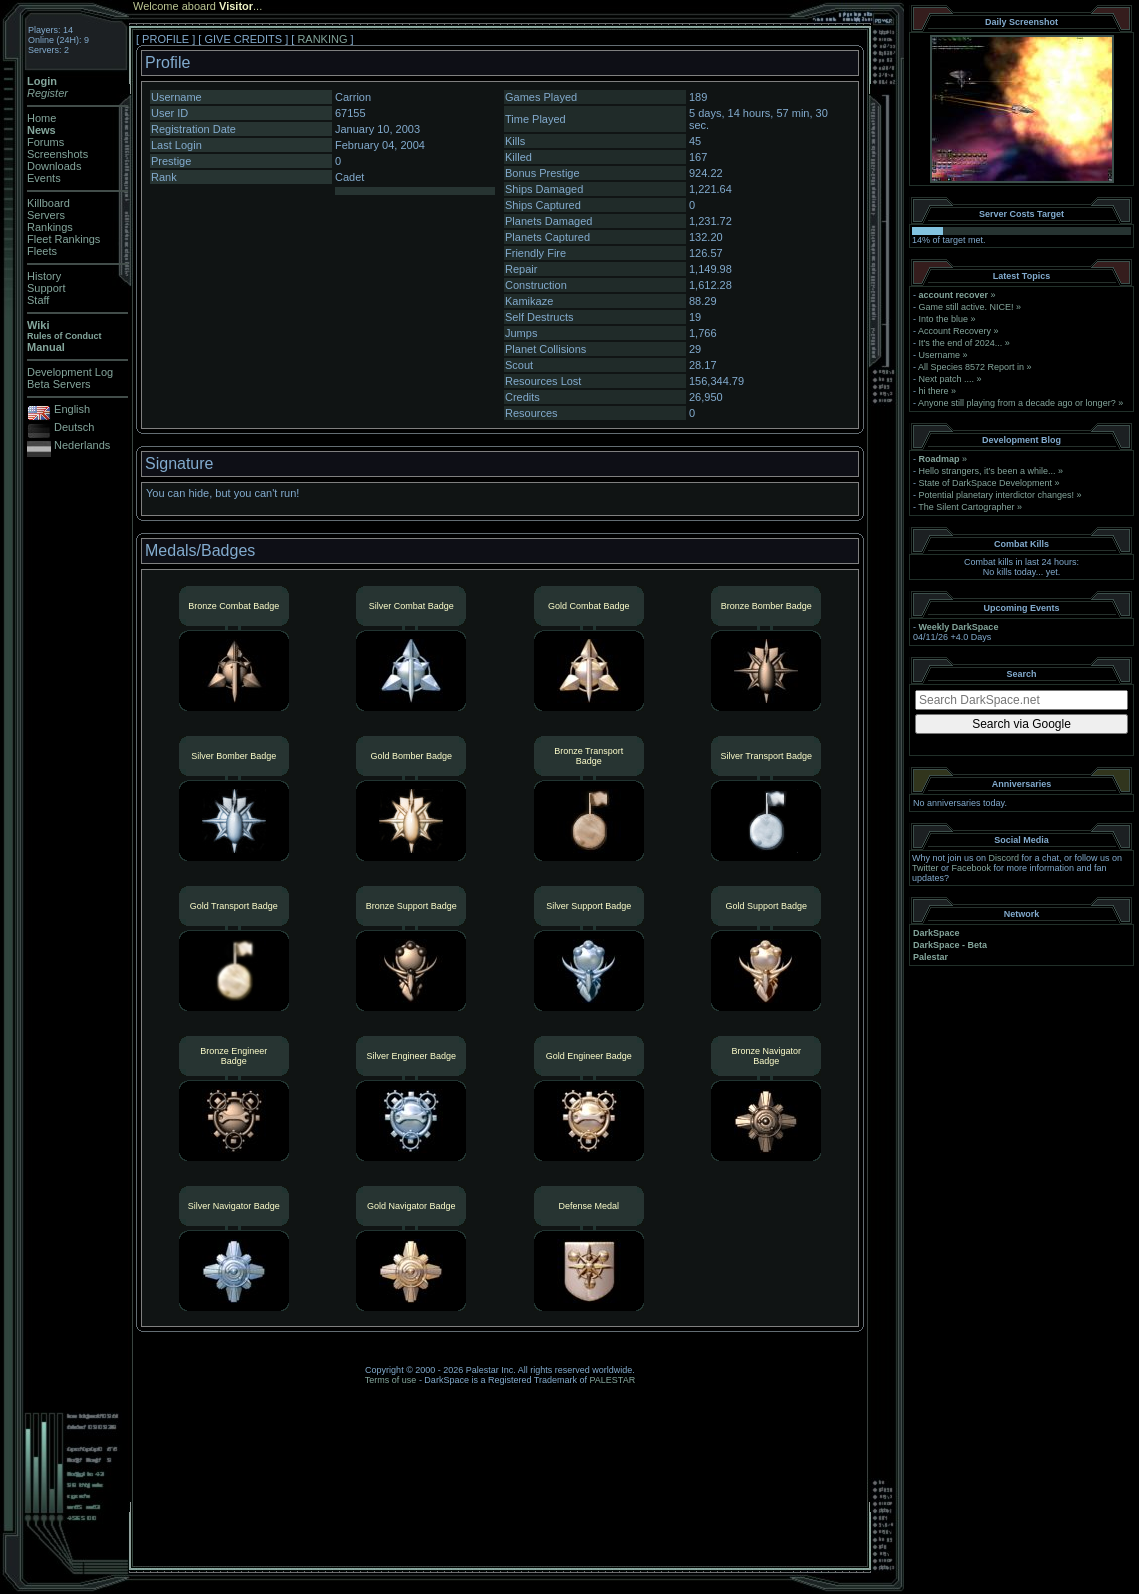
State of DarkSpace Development (986, 483)
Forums (45, 142)
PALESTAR (612, 1380)
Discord (1004, 858)
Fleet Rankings (63, 239)
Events (44, 178)
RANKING (322, 39)
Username (940, 355)
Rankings (50, 227)
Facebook (972, 868)
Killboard (48, 203)
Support (46, 288)
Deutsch (74, 427)
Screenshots (57, 154)
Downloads (54, 166)
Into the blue (944, 319)
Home (41, 118)
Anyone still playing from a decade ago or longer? (1017, 403)
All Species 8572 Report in (971, 367)
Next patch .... (947, 379)
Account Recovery (954, 331)
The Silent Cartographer (966, 507)
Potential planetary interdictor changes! (997, 495)
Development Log (70, 372)
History (44, 276)
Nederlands (82, 445)
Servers (46, 215)
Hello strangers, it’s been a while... (987, 471)
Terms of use (391, 1380)
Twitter (925, 868)
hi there (934, 391)
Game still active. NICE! (968, 307)
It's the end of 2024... (961, 343)
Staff (38, 300)
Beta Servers (59, 384)
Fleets (42, 251)
